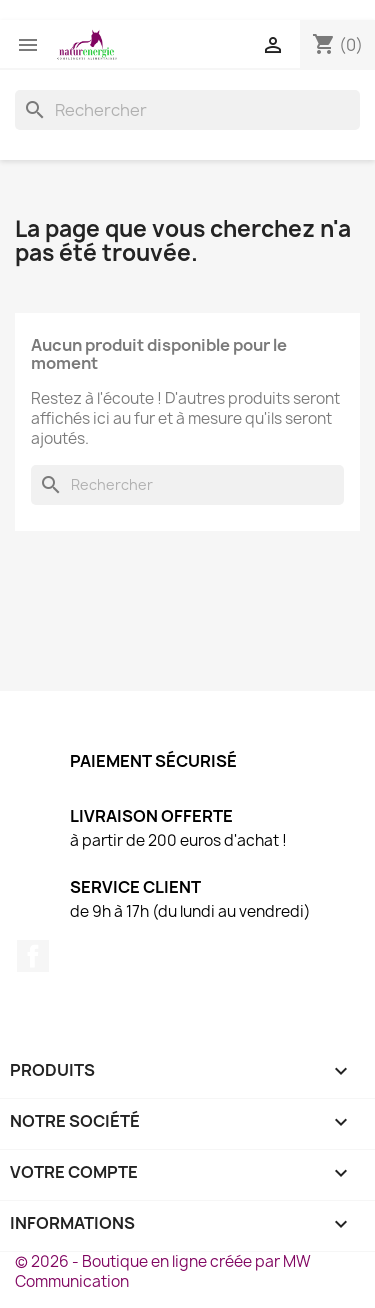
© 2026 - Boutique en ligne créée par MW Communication (163, 1271)
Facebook (33, 956)
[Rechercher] (187, 110)
